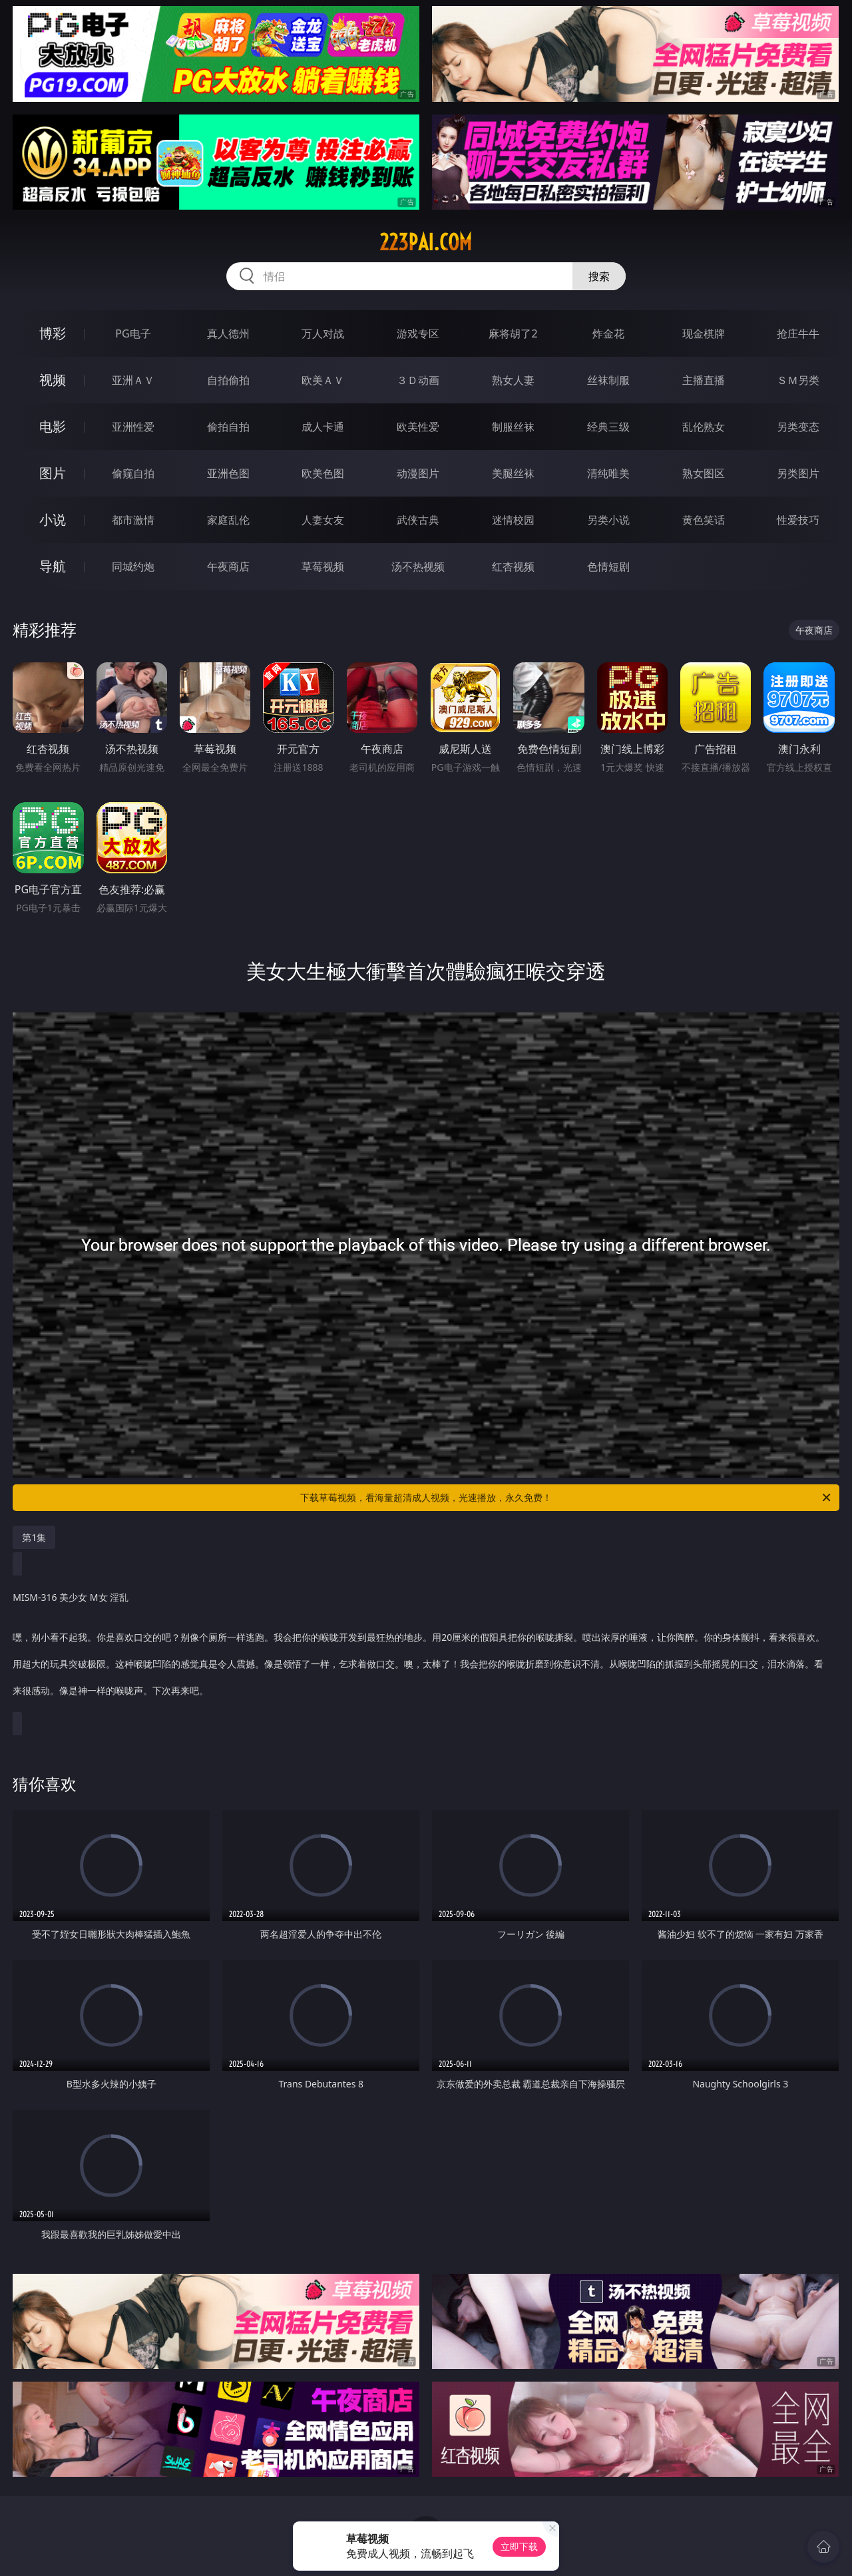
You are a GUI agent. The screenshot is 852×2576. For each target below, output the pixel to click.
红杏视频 (513, 566)
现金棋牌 (703, 333)
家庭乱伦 (228, 520)
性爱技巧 (798, 520)
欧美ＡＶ (323, 380)
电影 (52, 426)
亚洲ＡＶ (133, 380)
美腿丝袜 (513, 473)
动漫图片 (418, 473)
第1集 (34, 1537)
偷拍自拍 (228, 426)
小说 (52, 520)
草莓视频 (323, 566)
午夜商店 (228, 566)
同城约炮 (133, 566)
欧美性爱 (418, 426)
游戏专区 (418, 333)
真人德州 (228, 333)
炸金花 (608, 333)
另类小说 (608, 520)
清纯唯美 (608, 473)
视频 (52, 380)
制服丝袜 (513, 426)
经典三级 (608, 426)
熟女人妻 (513, 380)
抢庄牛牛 (798, 333)
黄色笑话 (703, 520)
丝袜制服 (608, 380)
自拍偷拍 (228, 380)
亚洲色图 (228, 473)
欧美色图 (323, 473)
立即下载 (519, 2546)
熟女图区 (703, 473)
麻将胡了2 (513, 333)
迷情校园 (513, 520)
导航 (52, 566)
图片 (52, 473)
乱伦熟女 (703, 426)
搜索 (599, 276)
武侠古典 (418, 520)
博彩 (52, 333)
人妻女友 (323, 520)
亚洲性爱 (133, 426)
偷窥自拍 (133, 473)
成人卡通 (323, 426)
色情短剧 (608, 566)
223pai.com (425, 242)
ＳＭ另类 (798, 380)
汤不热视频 (418, 566)
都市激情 (133, 520)
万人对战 (323, 333)
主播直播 (703, 380)
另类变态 (798, 426)
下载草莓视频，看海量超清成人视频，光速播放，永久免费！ (566, 1498)
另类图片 (798, 473)
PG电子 (132, 333)
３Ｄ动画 (418, 380)
